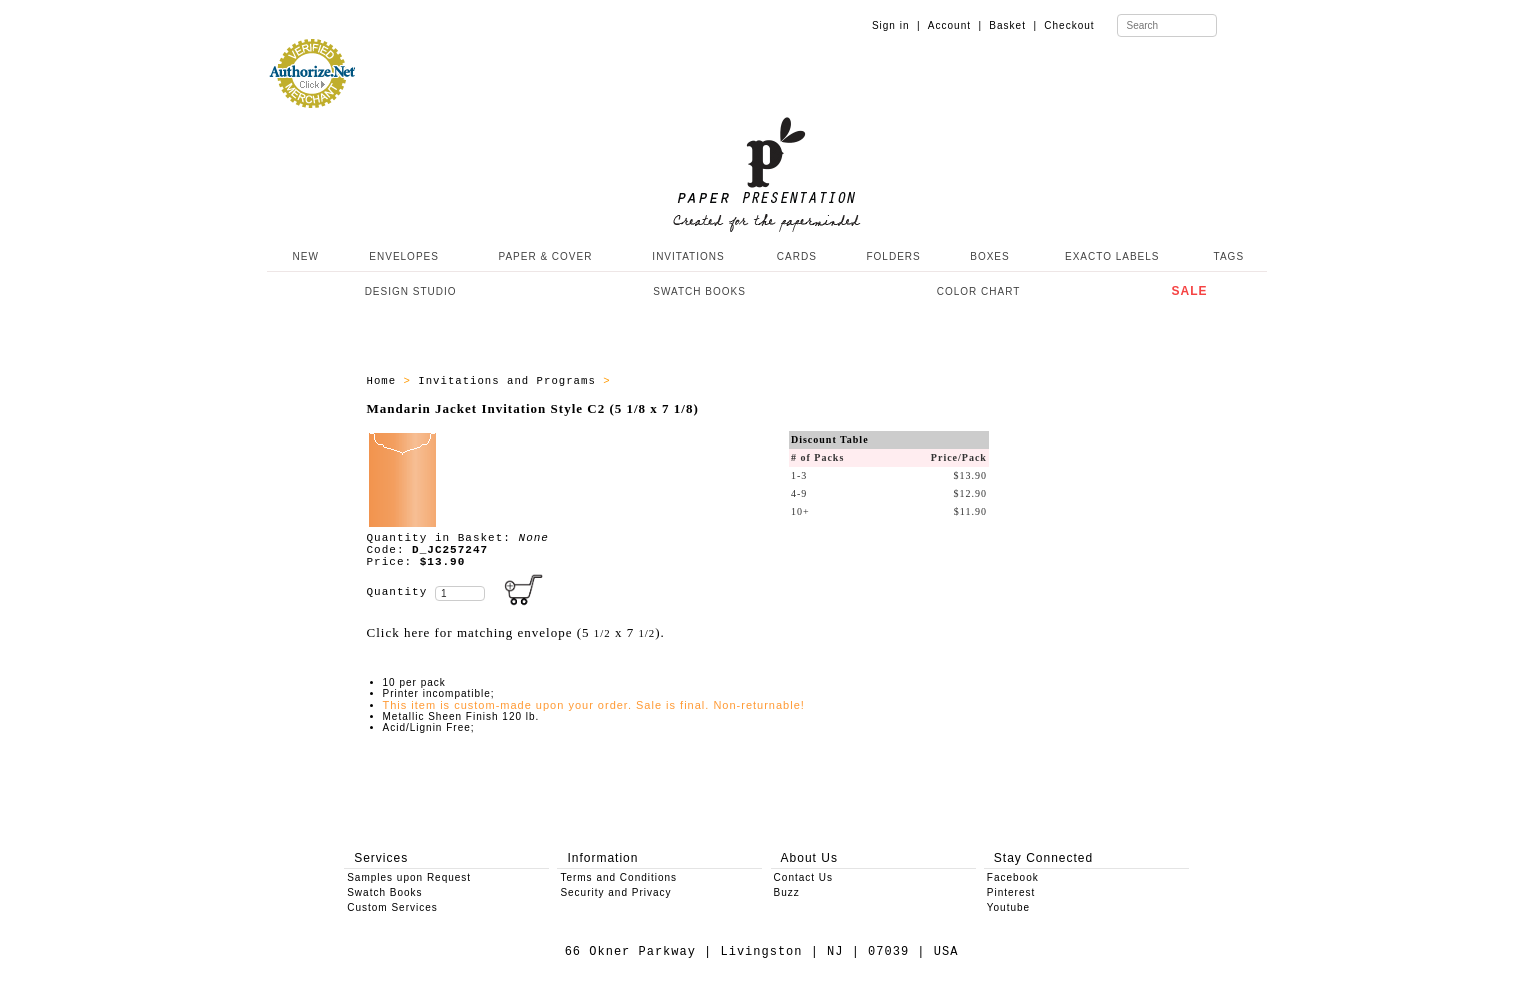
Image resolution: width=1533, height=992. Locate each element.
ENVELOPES (404, 256)
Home (385, 381)
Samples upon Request (409, 877)
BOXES (989, 256)
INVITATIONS (688, 256)
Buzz (787, 892)
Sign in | (896, 25)
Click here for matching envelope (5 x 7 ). (516, 632)
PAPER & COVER (545, 256)
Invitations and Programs (510, 381)
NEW (304, 256)
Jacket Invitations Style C (714, 381)
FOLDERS (893, 256)
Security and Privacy (615, 892)
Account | (955, 25)
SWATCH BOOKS (699, 291)
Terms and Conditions (618, 877)
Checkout (1069, 25)
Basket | (1013, 25)
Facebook (1013, 877)
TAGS (1229, 256)
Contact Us (803, 877)
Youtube (1008, 907)
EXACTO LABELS (1112, 256)
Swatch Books (384, 892)
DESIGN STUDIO (411, 291)
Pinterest (1011, 892)
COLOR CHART (979, 291)
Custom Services (392, 907)
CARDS (797, 256)
